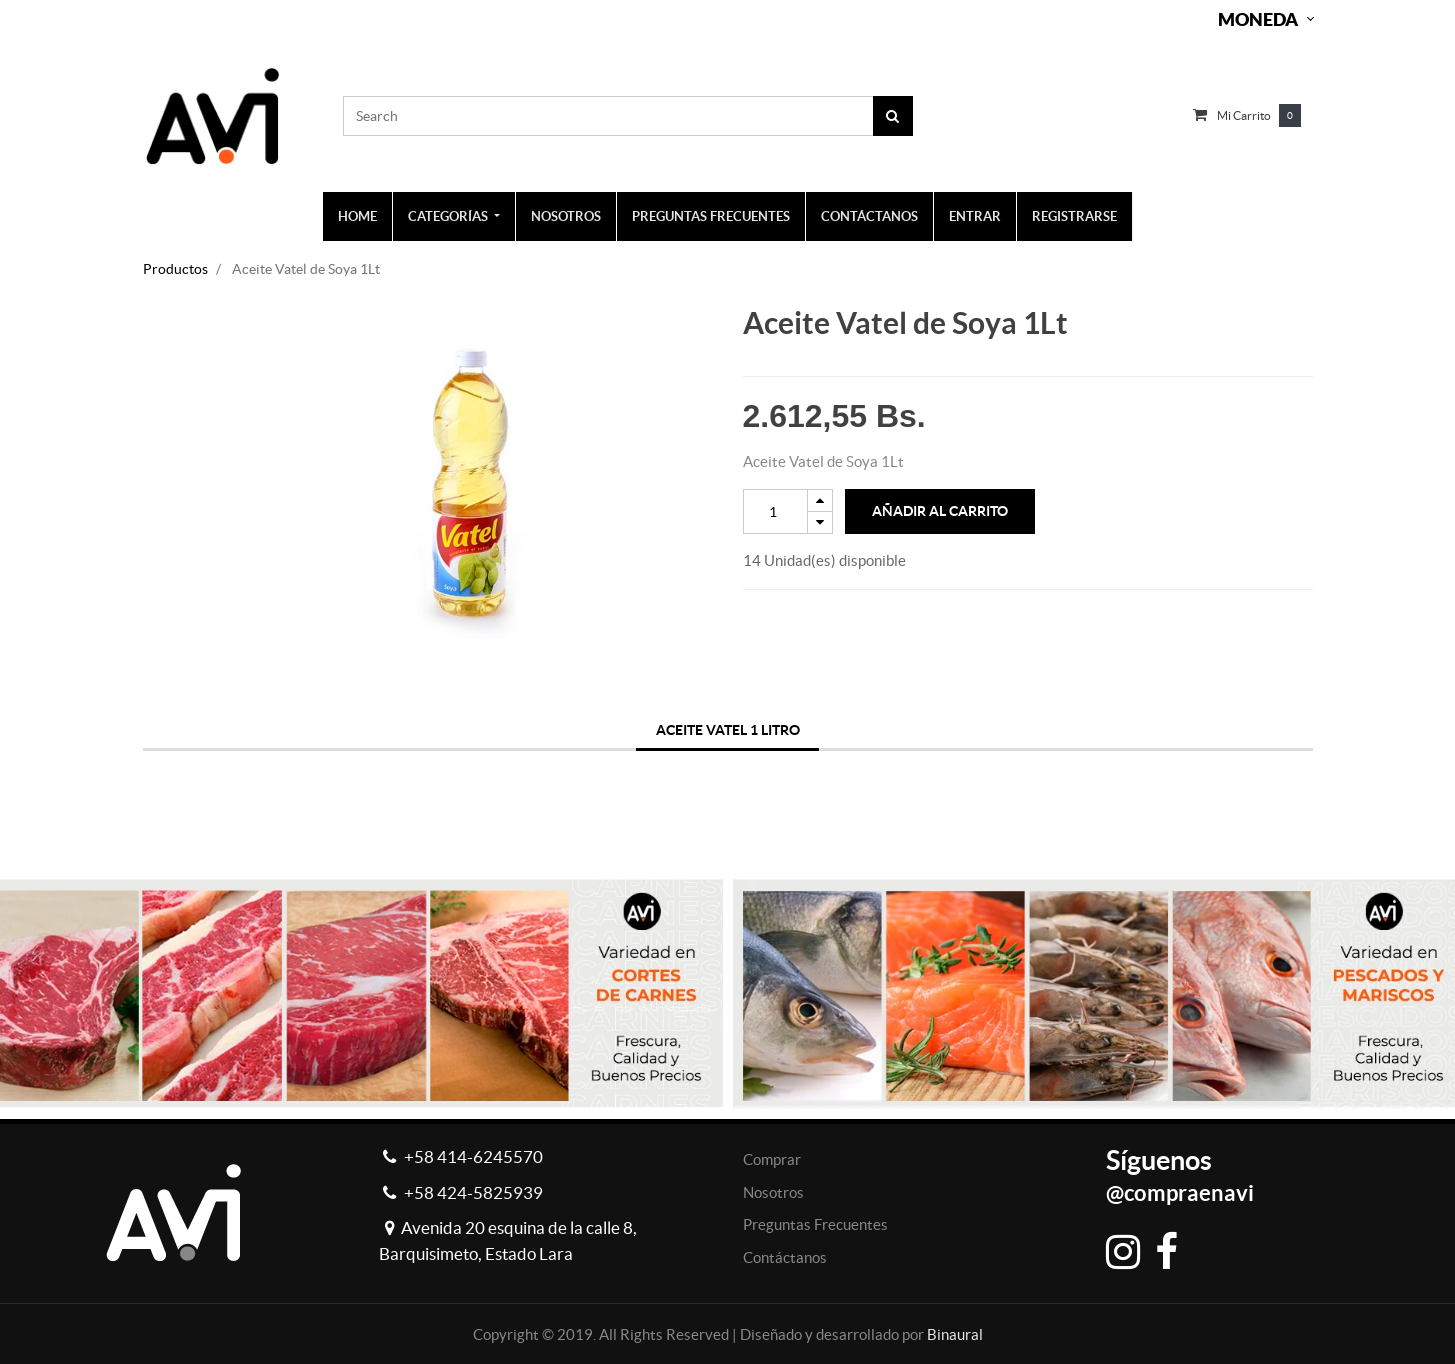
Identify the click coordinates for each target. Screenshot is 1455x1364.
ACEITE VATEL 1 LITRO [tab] (728, 730)
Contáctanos (785, 1257)
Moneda (1258, 19)
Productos (175, 269)
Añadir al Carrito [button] (940, 511)
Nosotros (773, 1192)
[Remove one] (820, 522)
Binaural (955, 1334)
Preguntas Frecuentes (815, 1224)
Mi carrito (1244, 115)
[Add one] (820, 500)
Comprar (772, 1159)
